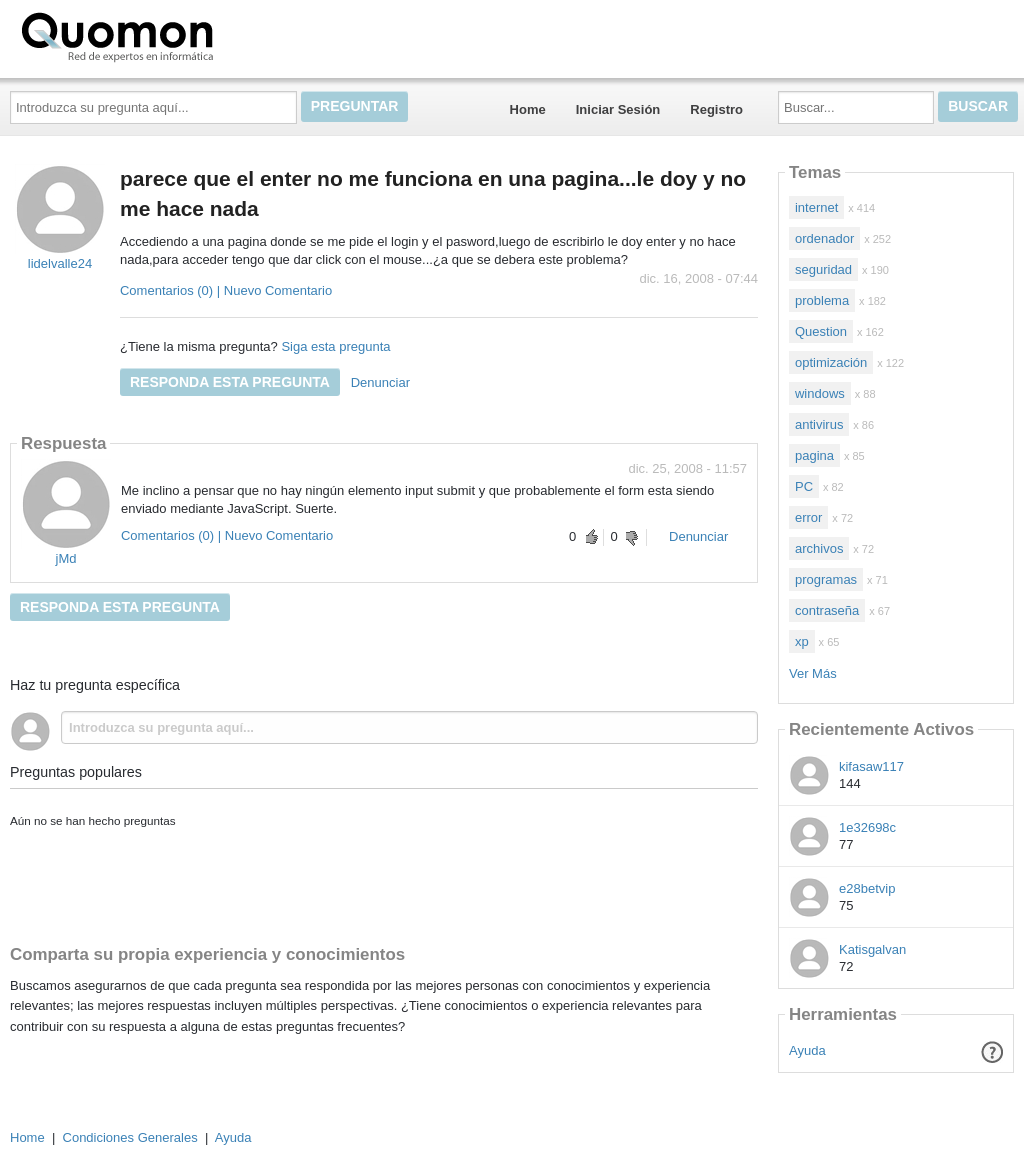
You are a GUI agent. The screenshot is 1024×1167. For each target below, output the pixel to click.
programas (826, 579)
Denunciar (380, 382)
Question (821, 331)
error (808, 517)
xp (802, 641)
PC (804, 486)
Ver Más (813, 673)
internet (816, 207)
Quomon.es (181, 35)
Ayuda (807, 1050)
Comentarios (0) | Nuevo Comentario (226, 290)
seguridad (823, 269)
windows (820, 393)
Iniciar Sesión (618, 109)
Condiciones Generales (130, 1137)
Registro (716, 109)
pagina (814, 455)
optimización (831, 362)
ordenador (824, 238)
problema (822, 300)
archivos (819, 548)
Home (528, 109)
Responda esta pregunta (230, 382)
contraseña (827, 610)
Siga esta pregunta (335, 346)
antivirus (819, 424)
